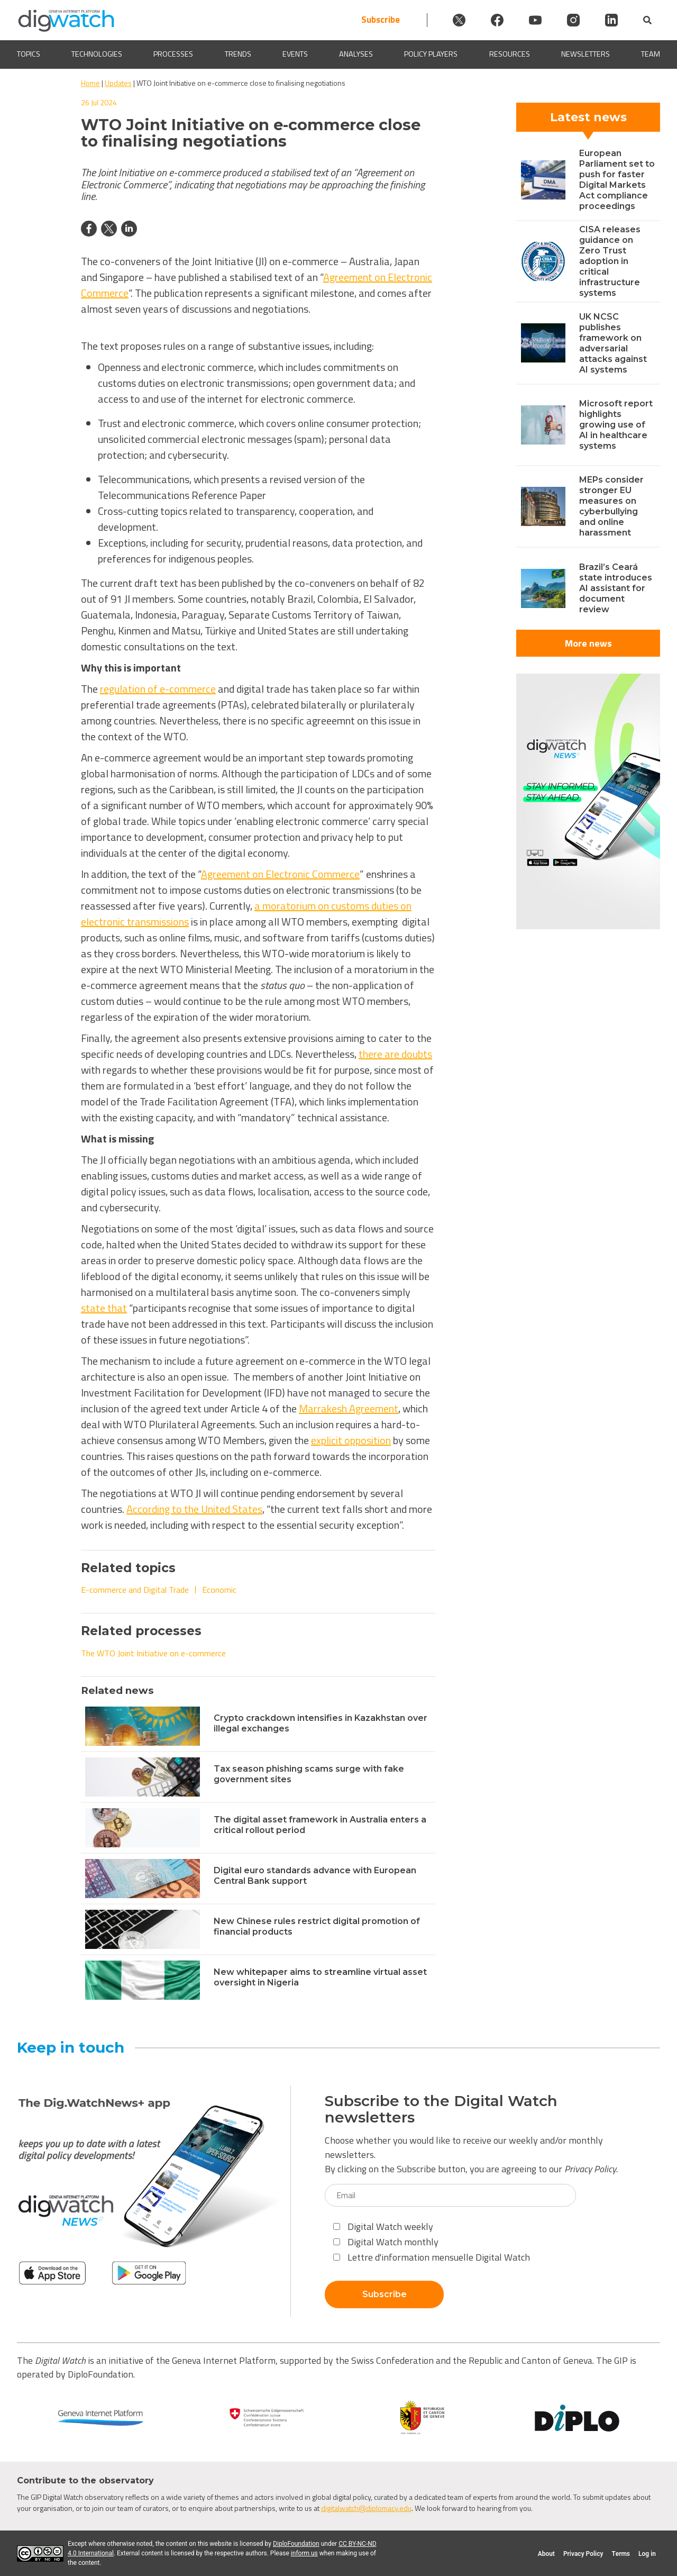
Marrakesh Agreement (348, 1408)
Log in (647, 2554)
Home (90, 82)
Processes (173, 54)
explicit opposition (351, 1440)
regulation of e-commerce (158, 689)
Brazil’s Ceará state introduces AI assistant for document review (615, 588)
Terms (620, 2554)
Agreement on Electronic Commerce (280, 874)
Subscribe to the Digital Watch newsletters (441, 2109)
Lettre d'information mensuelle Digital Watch (431, 2257)
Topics (28, 54)
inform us (304, 2553)
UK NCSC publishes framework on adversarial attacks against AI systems (613, 343)
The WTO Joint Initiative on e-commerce (153, 1653)
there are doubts (395, 1054)
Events (295, 54)
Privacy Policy (590, 2169)
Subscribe (380, 19)
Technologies (96, 54)
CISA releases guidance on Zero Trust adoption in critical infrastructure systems (610, 261)
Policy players (431, 54)
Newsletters (585, 54)
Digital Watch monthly (385, 2242)
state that (104, 1308)
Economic (219, 1589)
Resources (509, 54)
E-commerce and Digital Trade (135, 1589)
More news (588, 643)
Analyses (356, 54)
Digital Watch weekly (383, 2226)
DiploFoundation (296, 2543)
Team (650, 54)
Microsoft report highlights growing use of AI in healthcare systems (616, 424)
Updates (118, 82)
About (546, 2554)
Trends (238, 54)
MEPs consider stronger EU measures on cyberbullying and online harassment (611, 506)
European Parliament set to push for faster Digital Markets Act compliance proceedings (617, 179)
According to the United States (194, 1509)
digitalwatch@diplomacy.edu (366, 2508)
